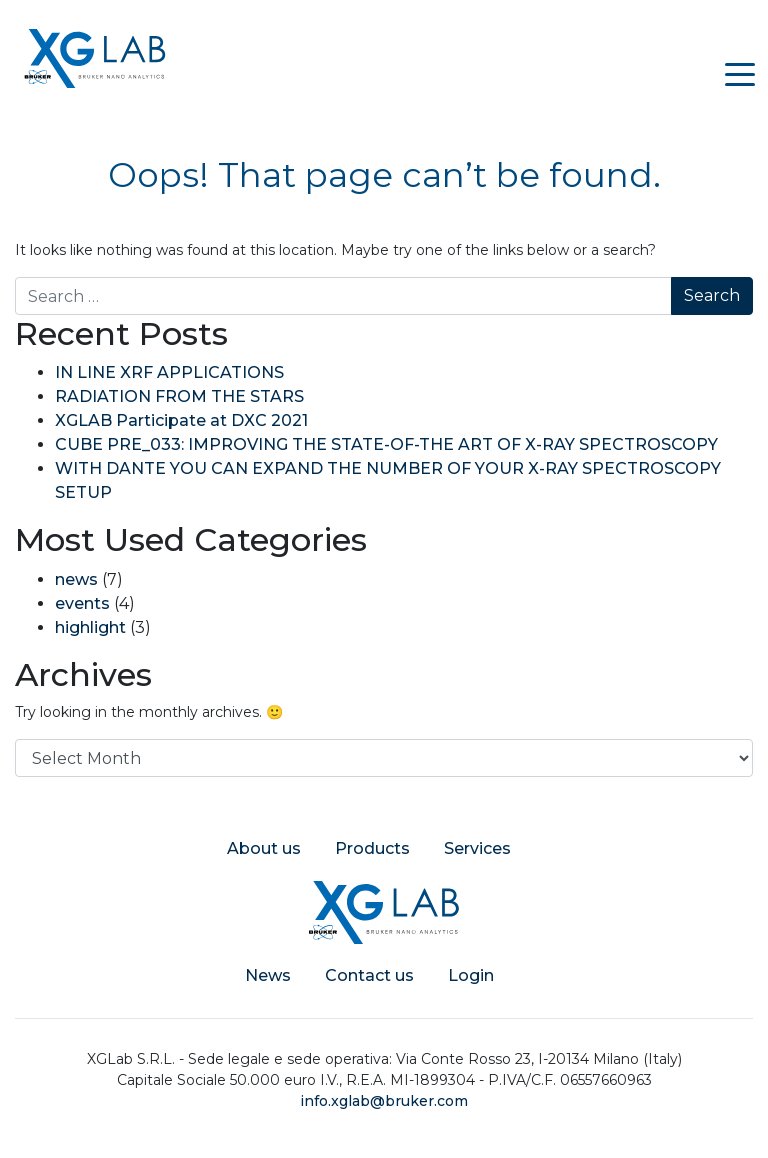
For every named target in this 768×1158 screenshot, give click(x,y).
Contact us (369, 975)
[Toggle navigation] (740, 73)
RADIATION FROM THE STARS (179, 396)
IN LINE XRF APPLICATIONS (169, 372)
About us (264, 848)
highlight (90, 627)
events (82, 603)
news (76, 579)
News (268, 975)
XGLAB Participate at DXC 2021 (181, 420)
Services (477, 848)
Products (372, 848)
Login (471, 975)
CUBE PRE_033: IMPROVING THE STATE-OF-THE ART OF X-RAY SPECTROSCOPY (386, 444)
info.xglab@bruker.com (384, 1101)
